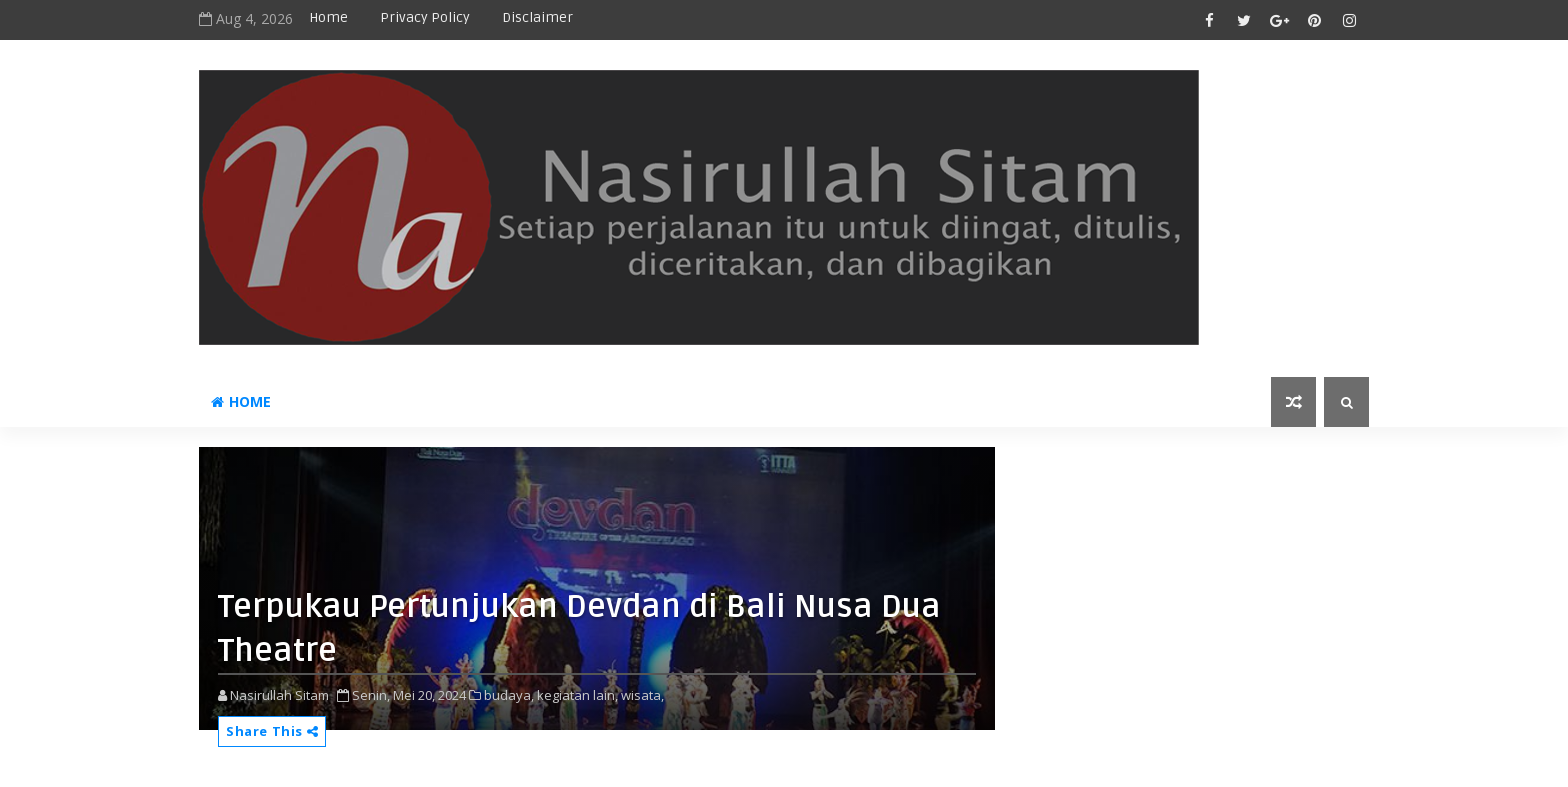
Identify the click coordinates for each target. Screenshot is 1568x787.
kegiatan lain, (577, 695)
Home (328, 17)
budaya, (509, 695)
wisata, (642, 695)
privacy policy (425, 17)
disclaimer (537, 17)
